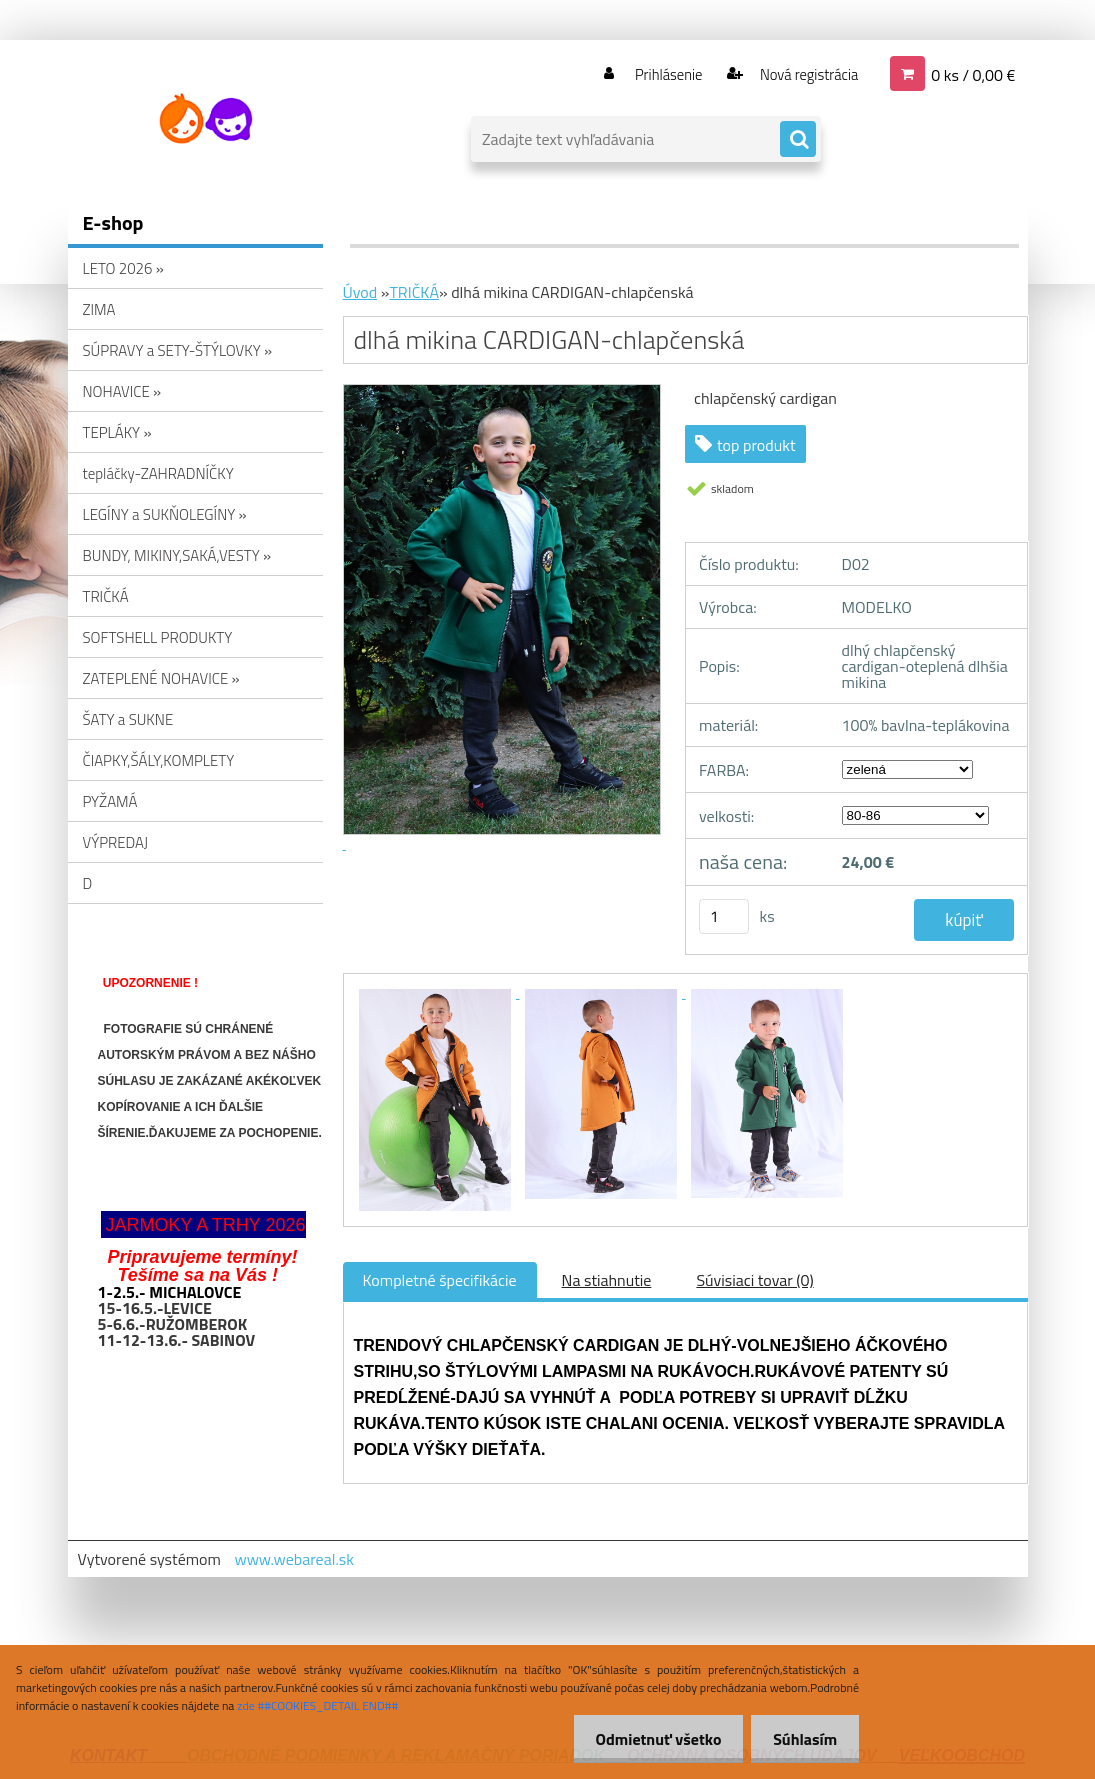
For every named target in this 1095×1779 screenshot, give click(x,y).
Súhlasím (802, 1739)
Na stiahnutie (607, 1280)
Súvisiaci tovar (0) (754, 1280)
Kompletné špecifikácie (440, 1280)
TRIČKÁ (414, 292)
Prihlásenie (656, 74)
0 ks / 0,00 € (973, 74)
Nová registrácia (802, 74)
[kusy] (724, 916)
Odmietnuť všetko (649, 1739)
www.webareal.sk (294, 1559)
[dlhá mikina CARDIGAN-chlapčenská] (437, 992)
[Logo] (205, 119)
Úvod (360, 292)
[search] (798, 140)
